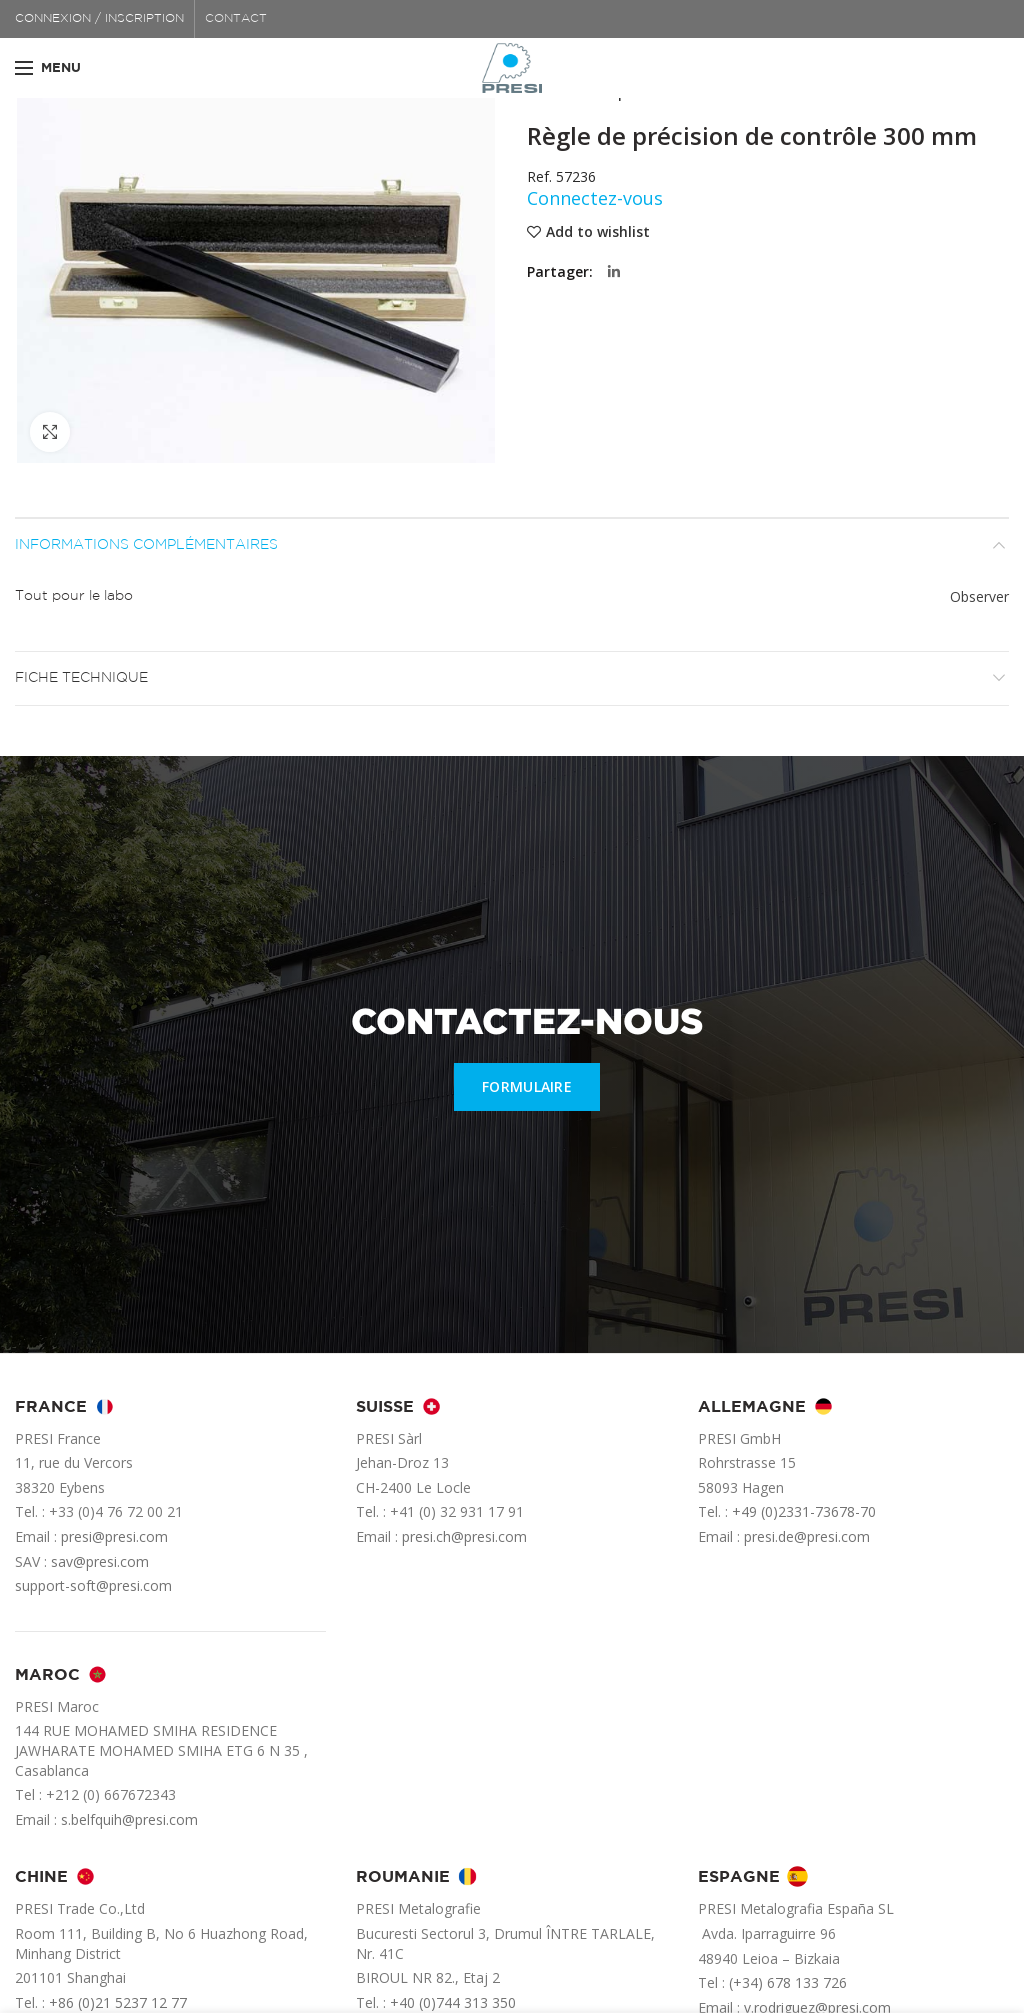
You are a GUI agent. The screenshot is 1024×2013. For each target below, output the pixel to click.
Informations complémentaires (146, 545)
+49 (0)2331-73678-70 (804, 1511)
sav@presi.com (100, 1561)
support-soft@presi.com (93, 1585)
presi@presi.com (114, 1536)
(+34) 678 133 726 (788, 1982)
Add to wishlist (598, 232)
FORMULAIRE (527, 1086)
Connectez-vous (595, 198)
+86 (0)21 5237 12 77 (118, 2002)
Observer (979, 596)
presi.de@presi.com (807, 1536)
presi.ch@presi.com (464, 1536)
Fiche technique (81, 678)
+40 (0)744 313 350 (453, 2002)
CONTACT (236, 18)
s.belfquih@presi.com (129, 1819)
